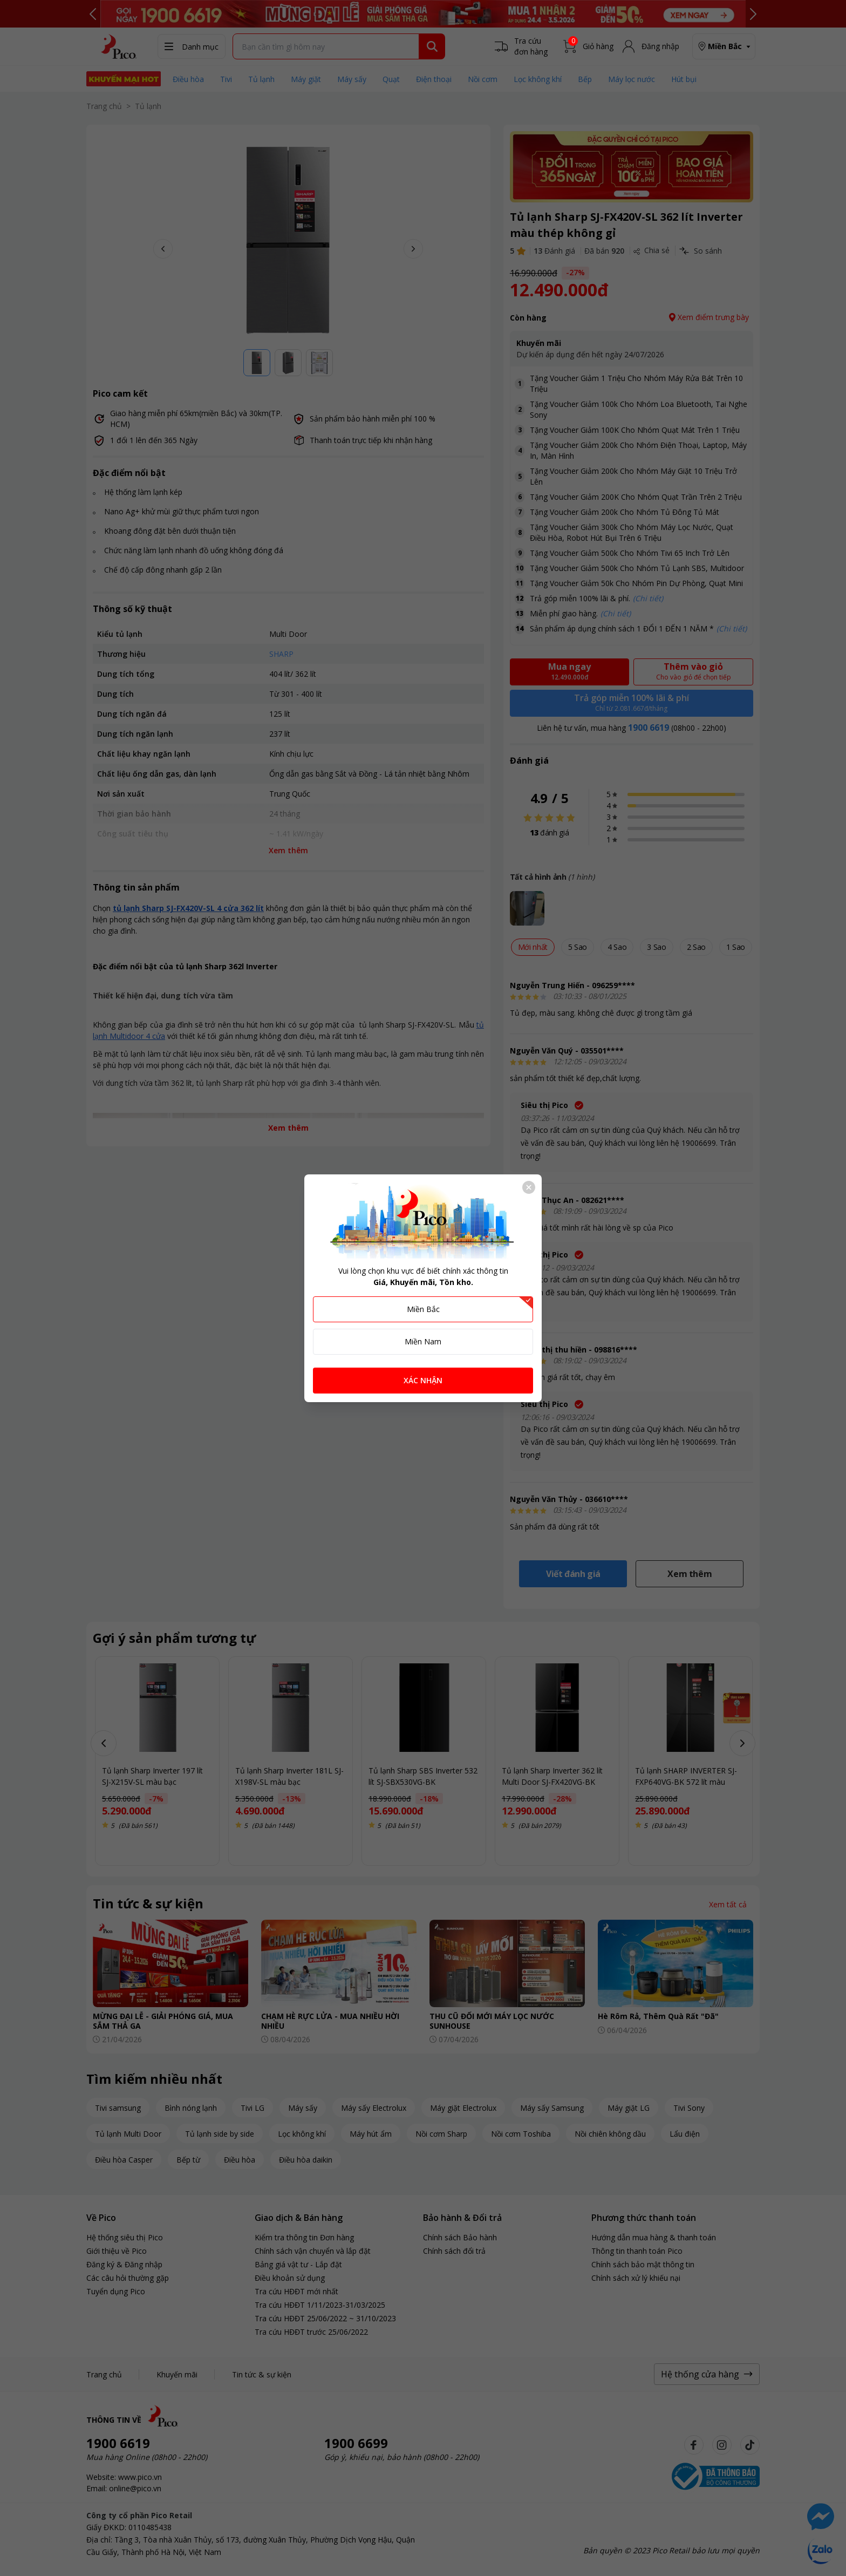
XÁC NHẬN (423, 1380)
